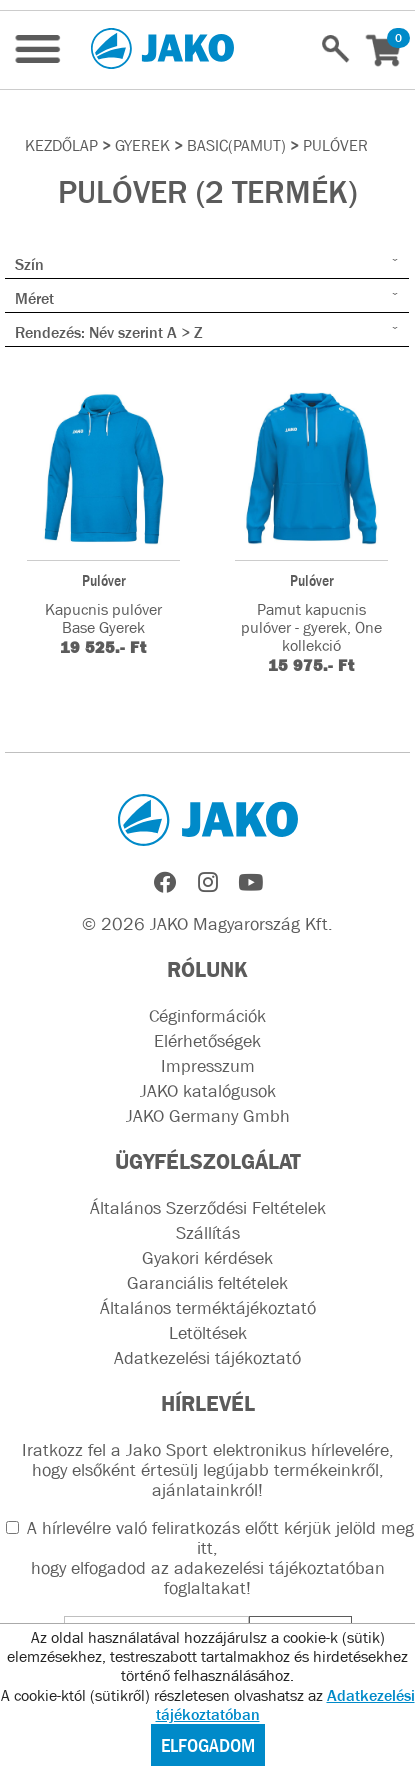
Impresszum (208, 1066)
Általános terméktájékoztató (208, 1308)
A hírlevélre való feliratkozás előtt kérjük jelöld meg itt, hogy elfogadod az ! (210, 1558)
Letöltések (208, 1333)
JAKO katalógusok (208, 1091)
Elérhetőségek (207, 1041)
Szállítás (208, 1233)
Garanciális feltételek (207, 1283)
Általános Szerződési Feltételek (208, 1208)
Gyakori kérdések (207, 1258)
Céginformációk (207, 1016)
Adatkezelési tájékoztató (207, 1358)
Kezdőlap (61, 145)
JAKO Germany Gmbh (208, 1116)
